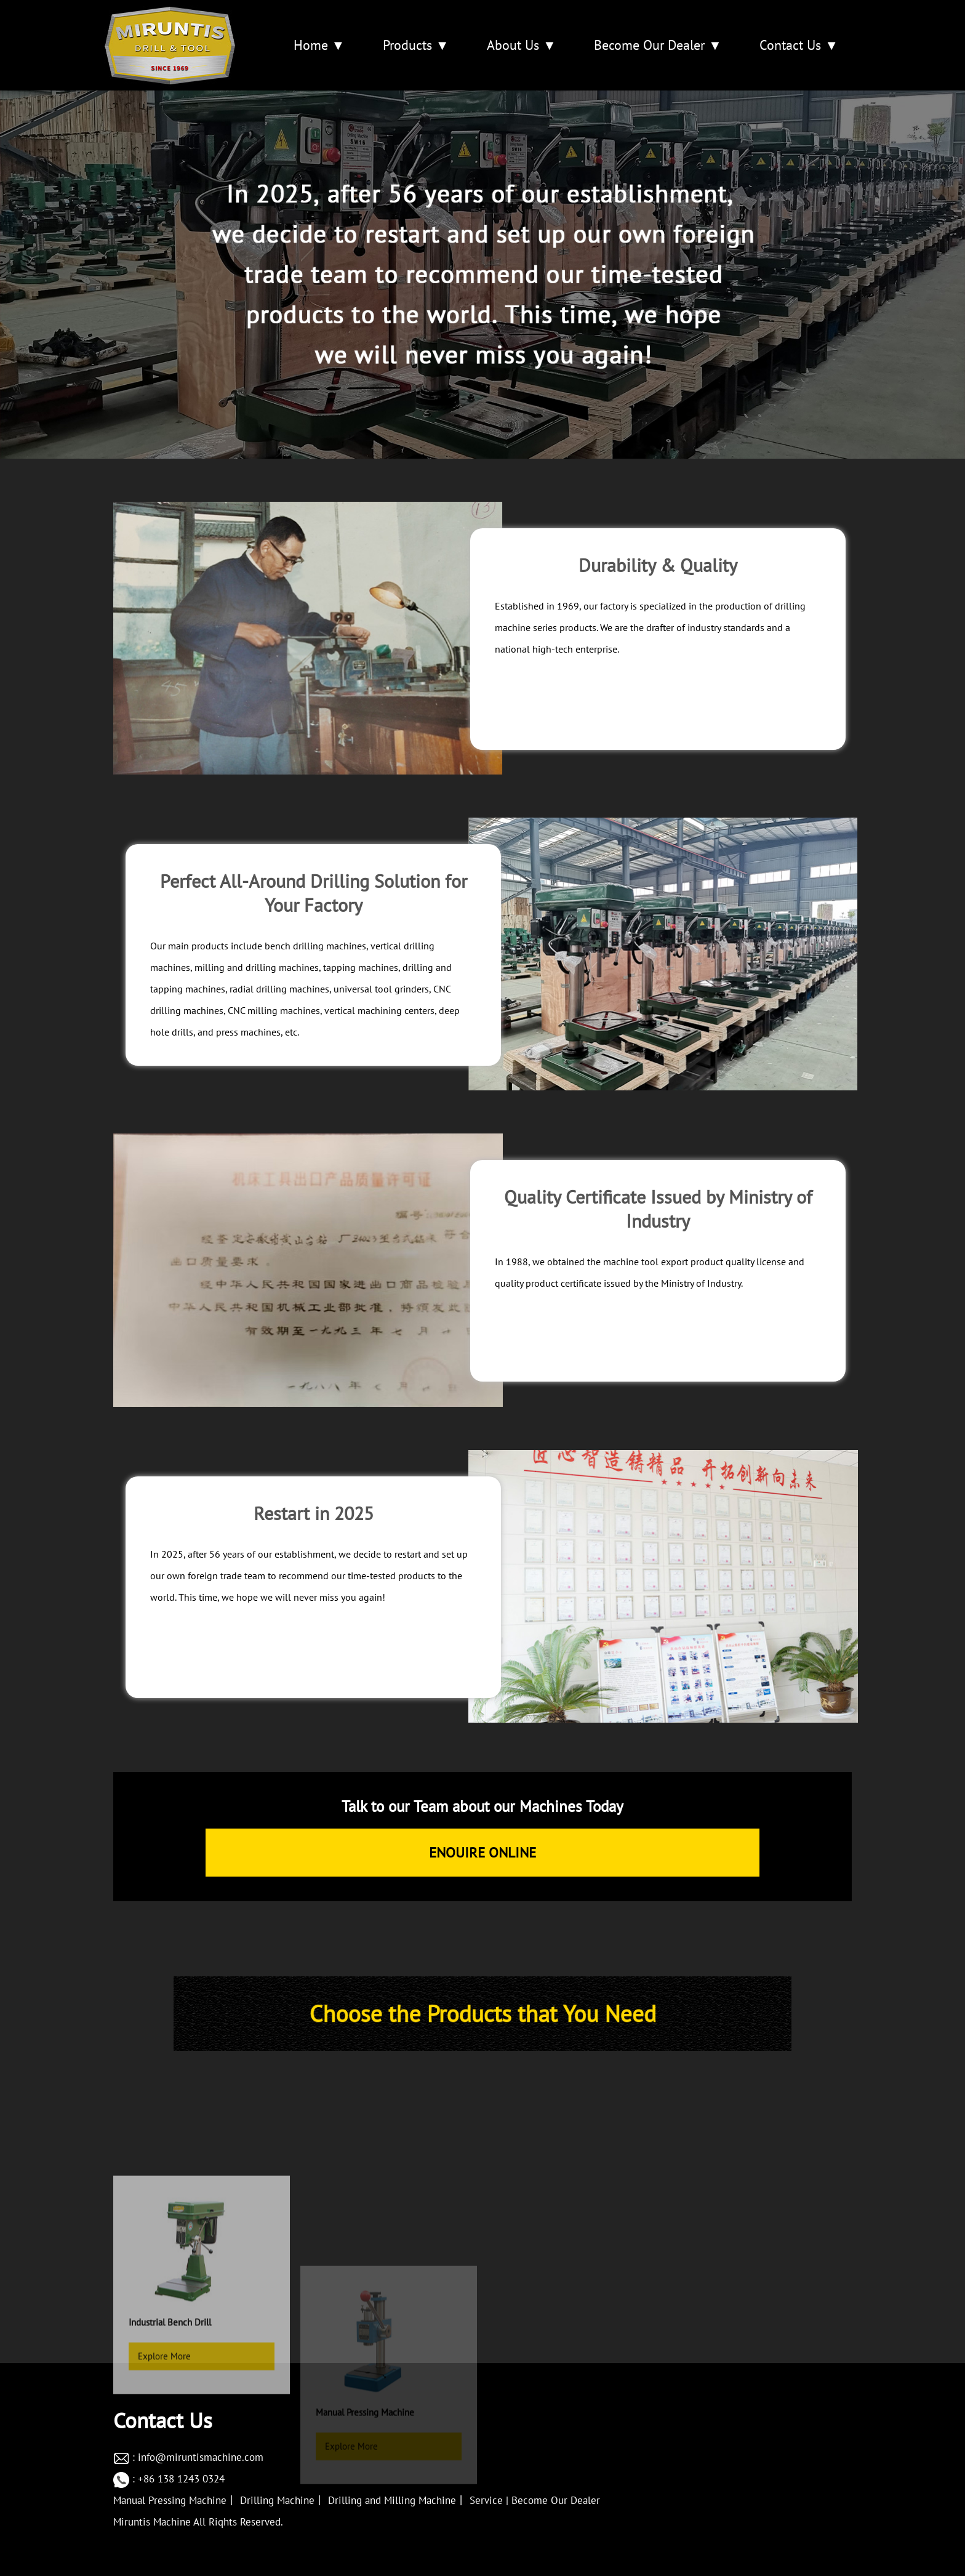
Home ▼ (319, 45)
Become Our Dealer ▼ (658, 45)
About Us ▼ (521, 45)
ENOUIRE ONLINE (482, 1852)
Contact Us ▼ (798, 45)
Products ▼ (416, 45)
